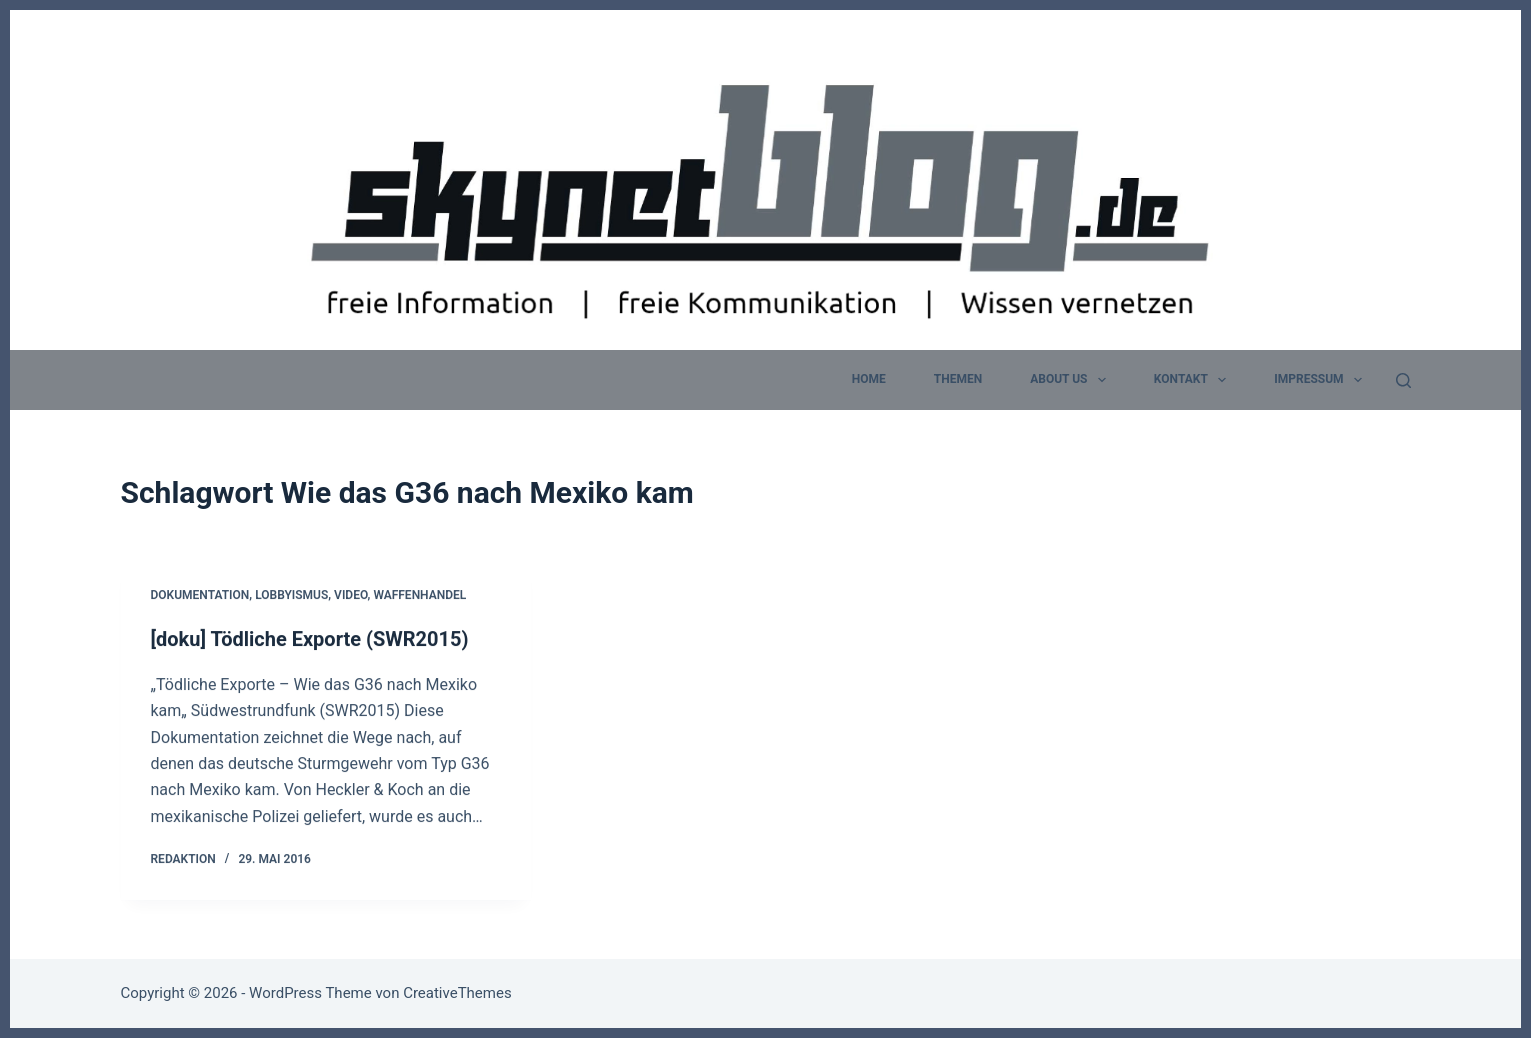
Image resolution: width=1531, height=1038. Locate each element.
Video (350, 596)
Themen (958, 379)
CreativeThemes (457, 993)
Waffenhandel (419, 596)
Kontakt (1194, 380)
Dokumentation (200, 596)
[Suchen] (1403, 380)
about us (1072, 380)
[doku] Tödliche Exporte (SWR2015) (310, 640)
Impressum (1322, 380)
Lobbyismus (291, 596)
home (869, 379)
